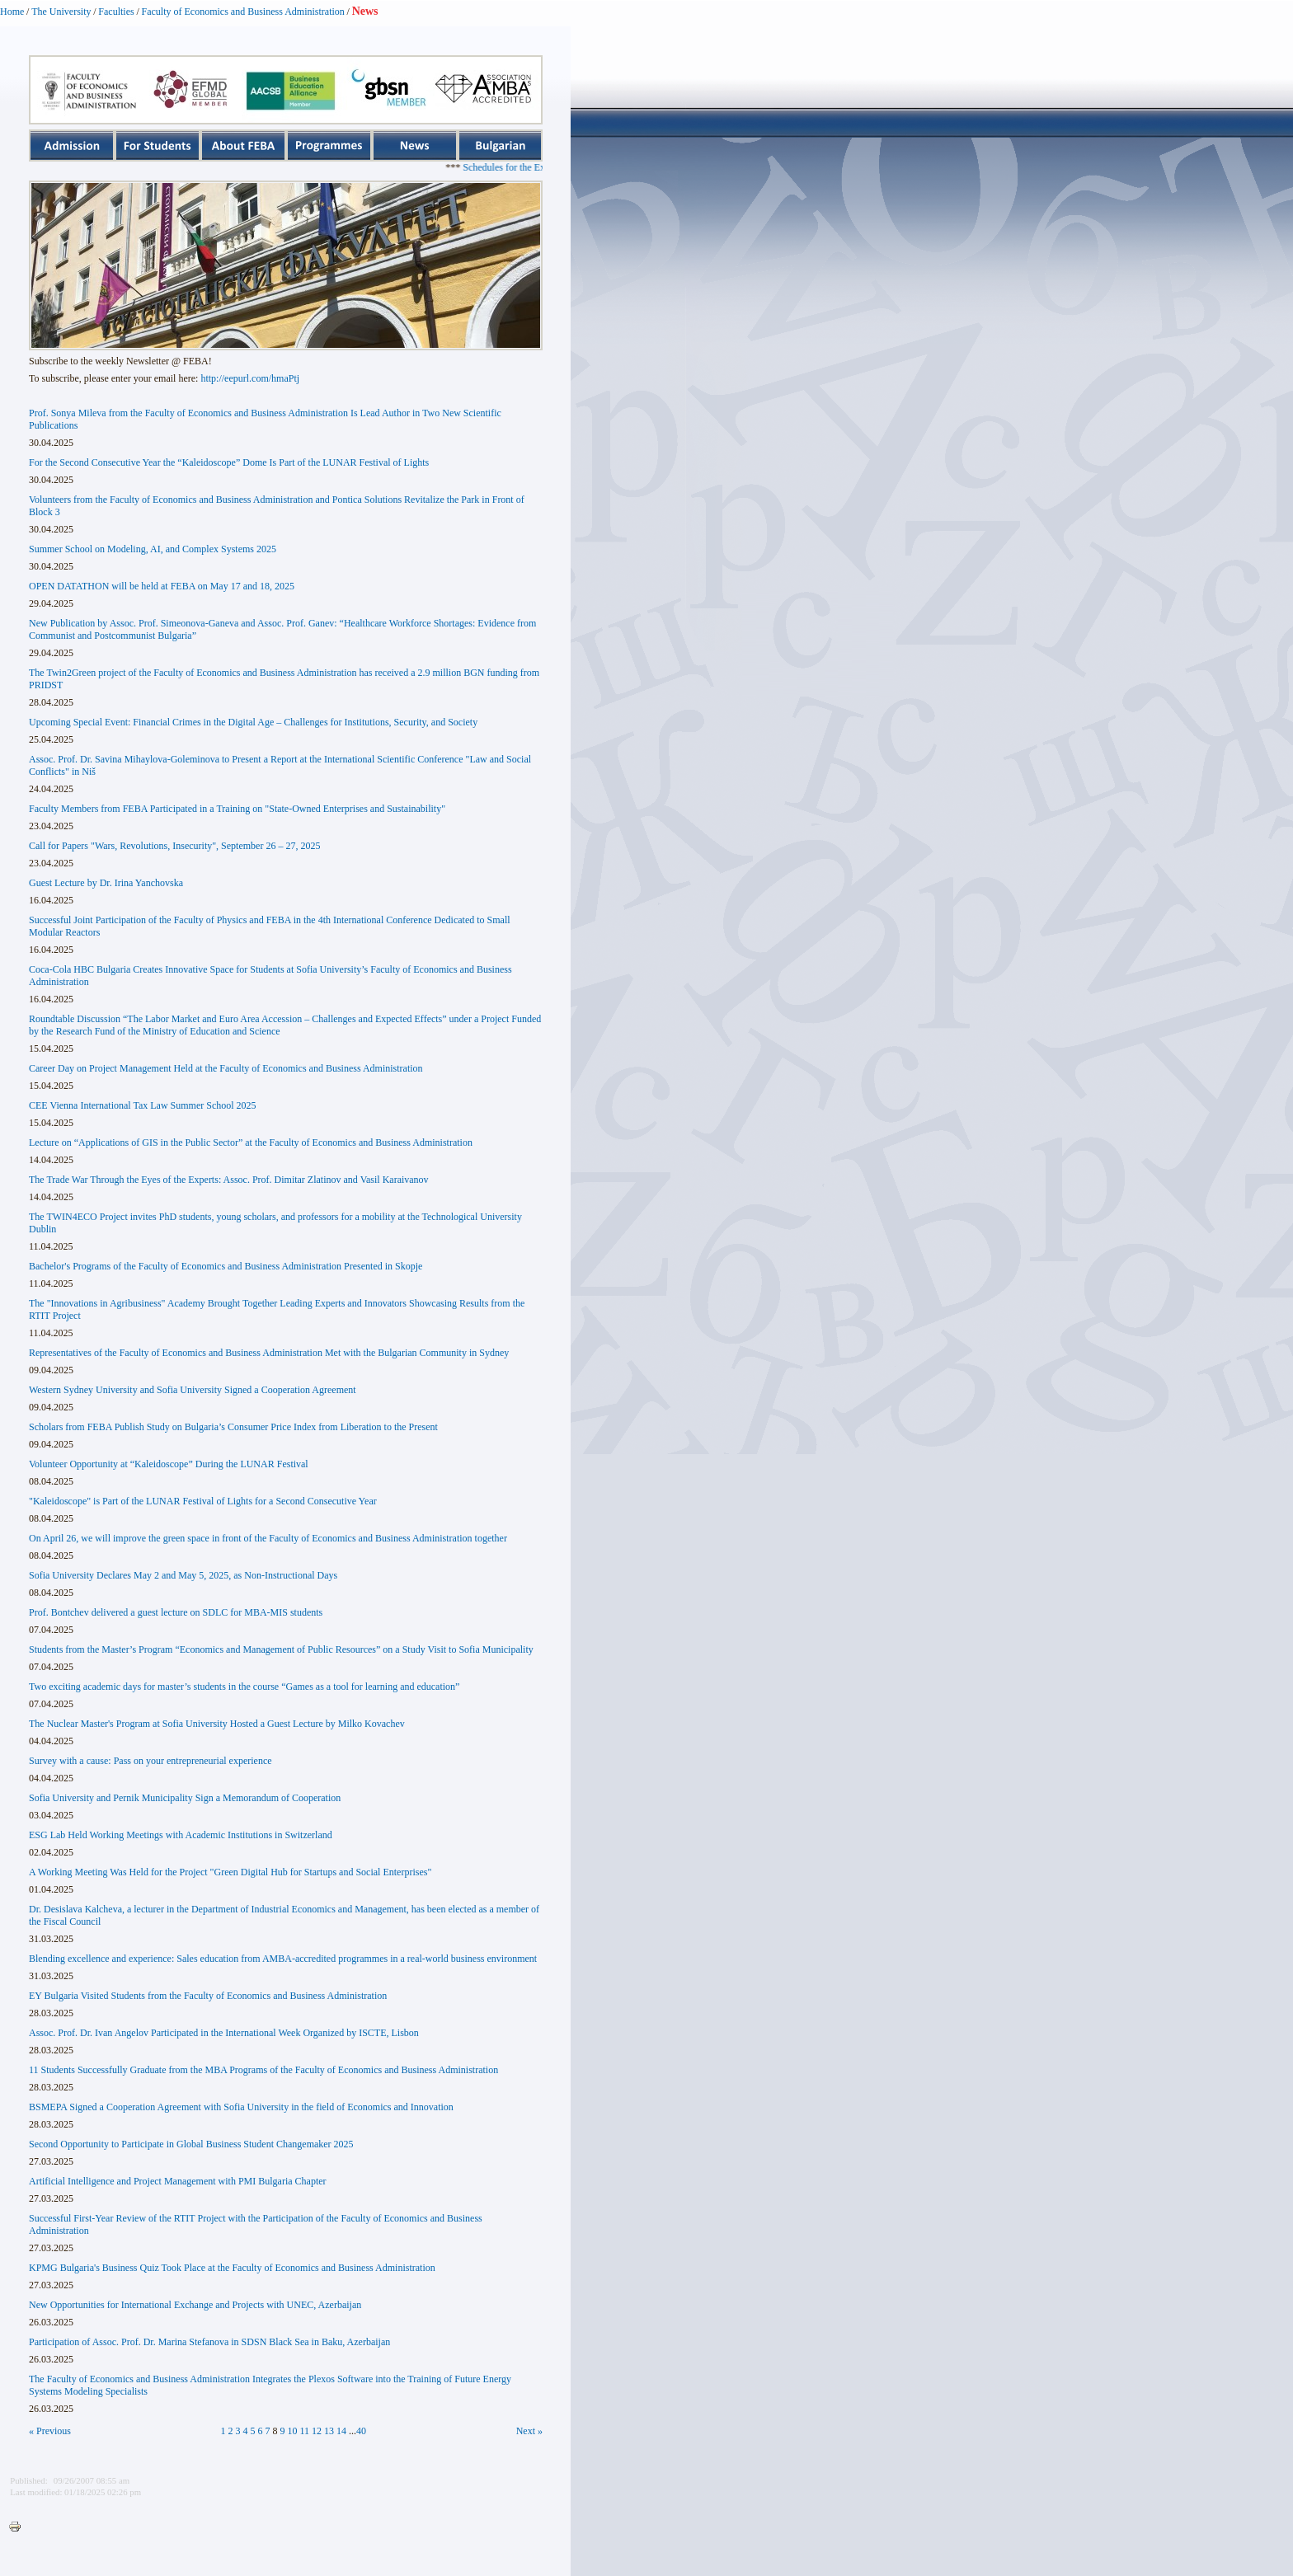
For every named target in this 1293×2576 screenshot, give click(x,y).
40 (361, 2431)
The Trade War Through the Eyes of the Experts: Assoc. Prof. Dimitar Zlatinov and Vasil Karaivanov (229, 1179)
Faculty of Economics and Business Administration (243, 11)
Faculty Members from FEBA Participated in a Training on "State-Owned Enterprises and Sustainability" (237, 808)
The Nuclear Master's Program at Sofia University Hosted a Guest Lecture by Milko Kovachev (217, 1723)
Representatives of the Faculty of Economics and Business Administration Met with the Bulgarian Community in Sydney (269, 1352)
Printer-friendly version (19, 2527)
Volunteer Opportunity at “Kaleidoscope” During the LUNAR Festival (168, 1464)
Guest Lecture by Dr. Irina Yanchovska (106, 883)
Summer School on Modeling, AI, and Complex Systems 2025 (152, 549)
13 (329, 2431)
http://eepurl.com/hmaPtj (249, 378)
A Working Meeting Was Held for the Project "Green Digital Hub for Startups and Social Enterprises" (230, 1872)
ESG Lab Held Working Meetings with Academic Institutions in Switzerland (180, 1835)
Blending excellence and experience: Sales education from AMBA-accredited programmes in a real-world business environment (283, 1958)
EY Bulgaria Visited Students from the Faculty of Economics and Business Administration (208, 1995)
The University (61, 11)
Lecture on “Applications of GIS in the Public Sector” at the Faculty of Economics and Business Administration (251, 1142)
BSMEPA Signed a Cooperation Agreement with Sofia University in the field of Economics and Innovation (241, 2107)
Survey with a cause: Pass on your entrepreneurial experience (150, 1761)
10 (293, 2431)
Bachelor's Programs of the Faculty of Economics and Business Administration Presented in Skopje (225, 1266)
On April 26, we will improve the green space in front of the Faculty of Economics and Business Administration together (268, 1538)
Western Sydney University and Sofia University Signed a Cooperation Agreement (192, 1390)
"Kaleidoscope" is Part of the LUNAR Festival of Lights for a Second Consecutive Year (203, 1501)
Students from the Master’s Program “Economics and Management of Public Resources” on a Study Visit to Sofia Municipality (281, 1649)
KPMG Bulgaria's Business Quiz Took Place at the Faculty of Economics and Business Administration (232, 2267)
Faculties (116, 11)
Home (12, 11)
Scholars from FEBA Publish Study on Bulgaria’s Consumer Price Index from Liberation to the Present (233, 1427)
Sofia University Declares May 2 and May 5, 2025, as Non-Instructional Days (183, 1575)
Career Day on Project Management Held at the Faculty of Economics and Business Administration (226, 1068)
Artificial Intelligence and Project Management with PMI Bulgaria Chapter (178, 2181)
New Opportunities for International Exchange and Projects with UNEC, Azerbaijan (195, 2305)
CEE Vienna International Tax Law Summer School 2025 (142, 1105)
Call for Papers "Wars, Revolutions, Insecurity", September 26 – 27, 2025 (174, 846)
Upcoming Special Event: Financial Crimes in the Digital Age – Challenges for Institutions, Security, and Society (253, 722)
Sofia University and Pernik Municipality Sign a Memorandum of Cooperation (185, 1798)
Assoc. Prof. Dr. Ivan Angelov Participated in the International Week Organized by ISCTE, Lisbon (224, 2033)
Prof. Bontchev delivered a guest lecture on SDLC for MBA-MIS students (175, 1612)
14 (341, 2431)
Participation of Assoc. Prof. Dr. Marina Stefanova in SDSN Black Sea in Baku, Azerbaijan (209, 2342)
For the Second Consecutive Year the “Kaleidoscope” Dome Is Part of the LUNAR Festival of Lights (229, 462)
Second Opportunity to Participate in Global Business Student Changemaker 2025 (191, 2144)
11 (305, 2431)
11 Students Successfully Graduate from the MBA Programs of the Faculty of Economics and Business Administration (263, 2070)
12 (317, 2431)
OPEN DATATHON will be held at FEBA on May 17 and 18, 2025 (161, 586)
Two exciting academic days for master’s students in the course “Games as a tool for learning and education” (244, 1686)
